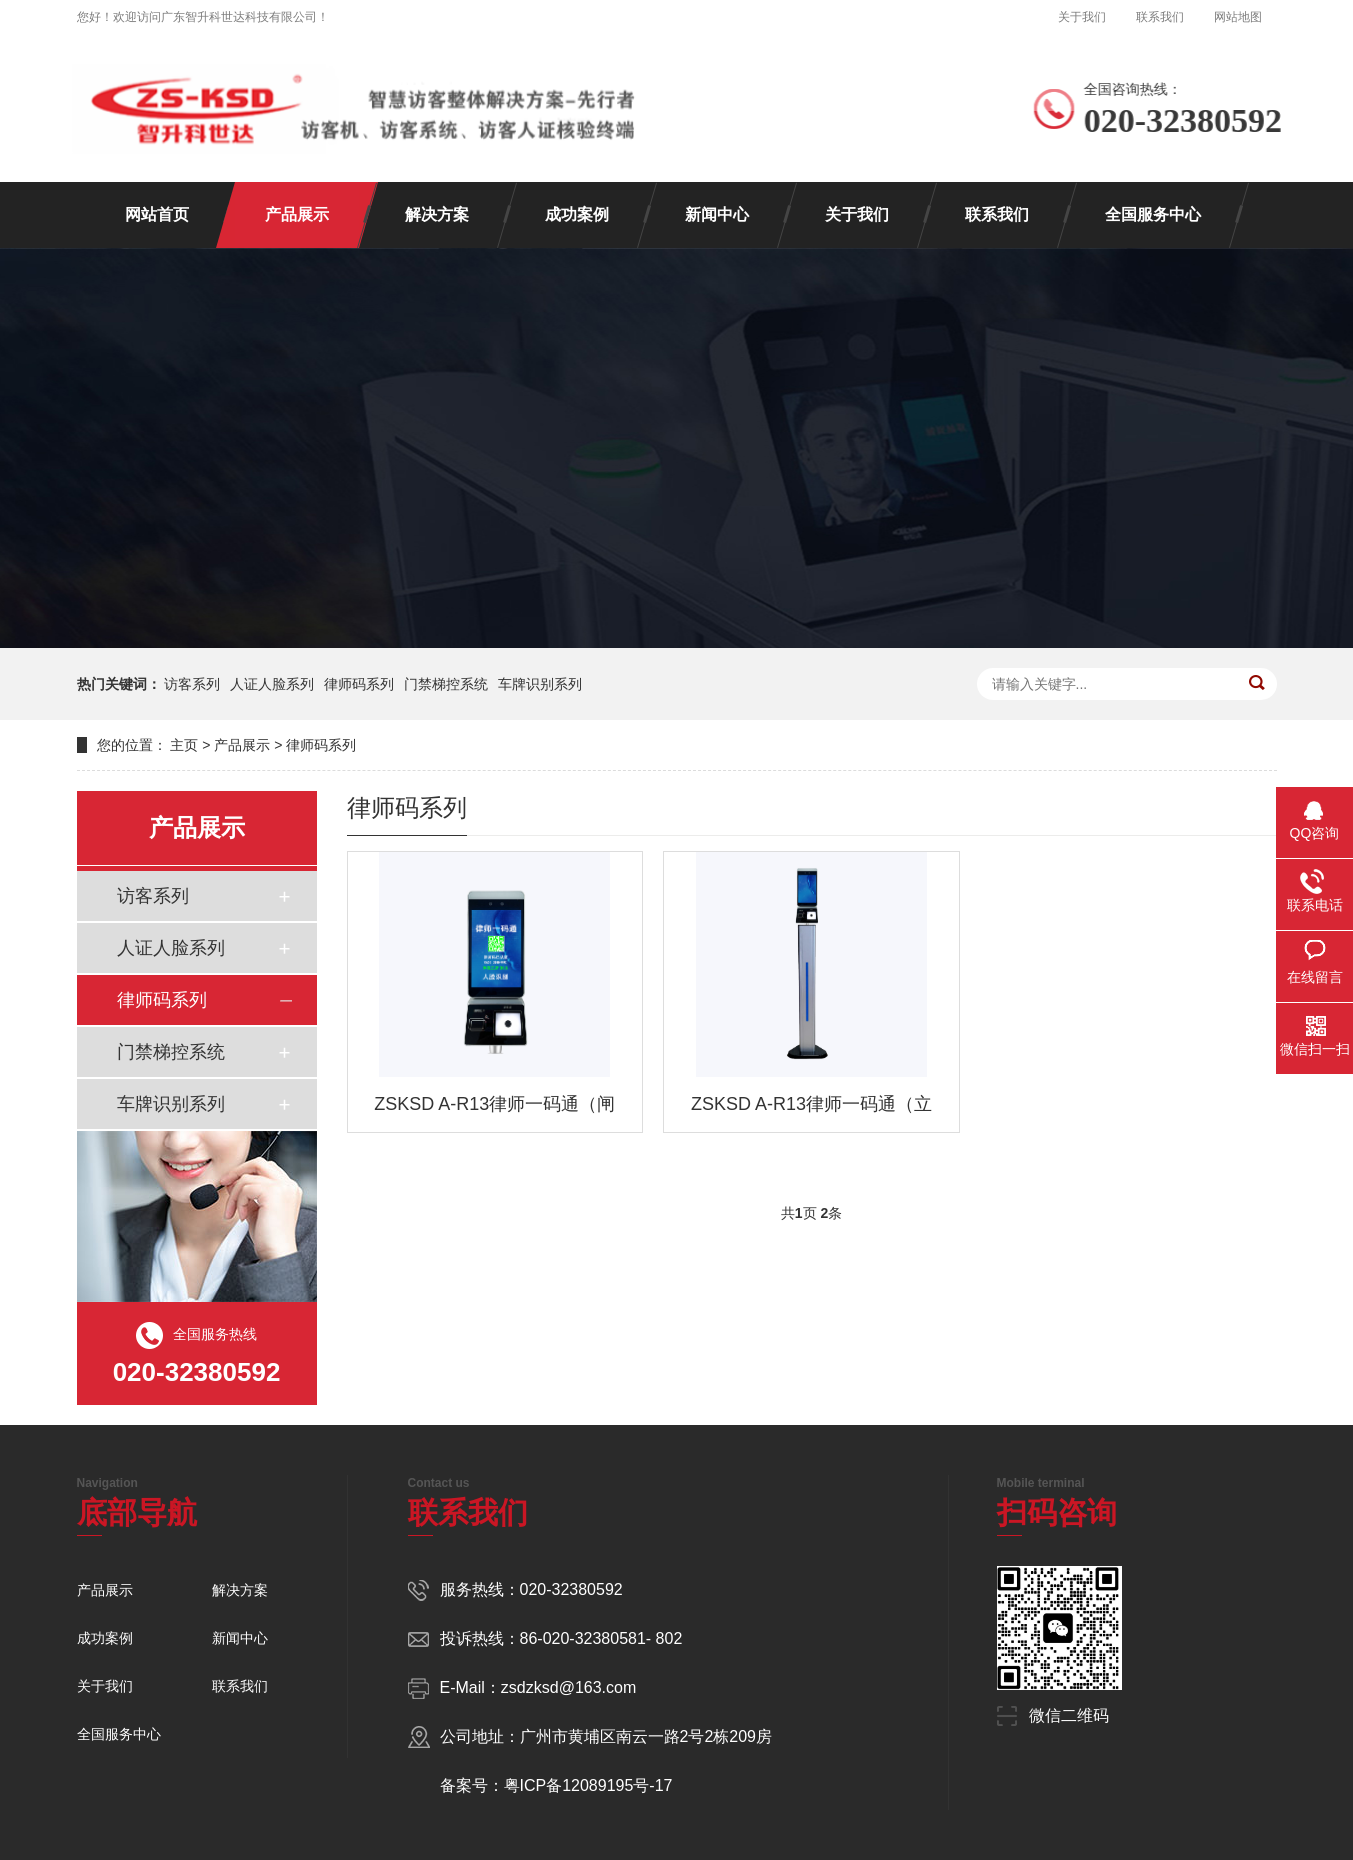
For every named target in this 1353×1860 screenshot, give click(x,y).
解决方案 (437, 214)
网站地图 (1238, 17)
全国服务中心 (1153, 214)
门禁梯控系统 (446, 684)
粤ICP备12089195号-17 (588, 1785)
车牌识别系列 (540, 684)
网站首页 (157, 214)
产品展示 (297, 214)
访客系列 (192, 684)
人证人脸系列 (272, 684)
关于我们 (1082, 17)
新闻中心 (717, 214)
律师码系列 (359, 684)
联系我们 (1160, 17)
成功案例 (577, 214)
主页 (184, 745)
